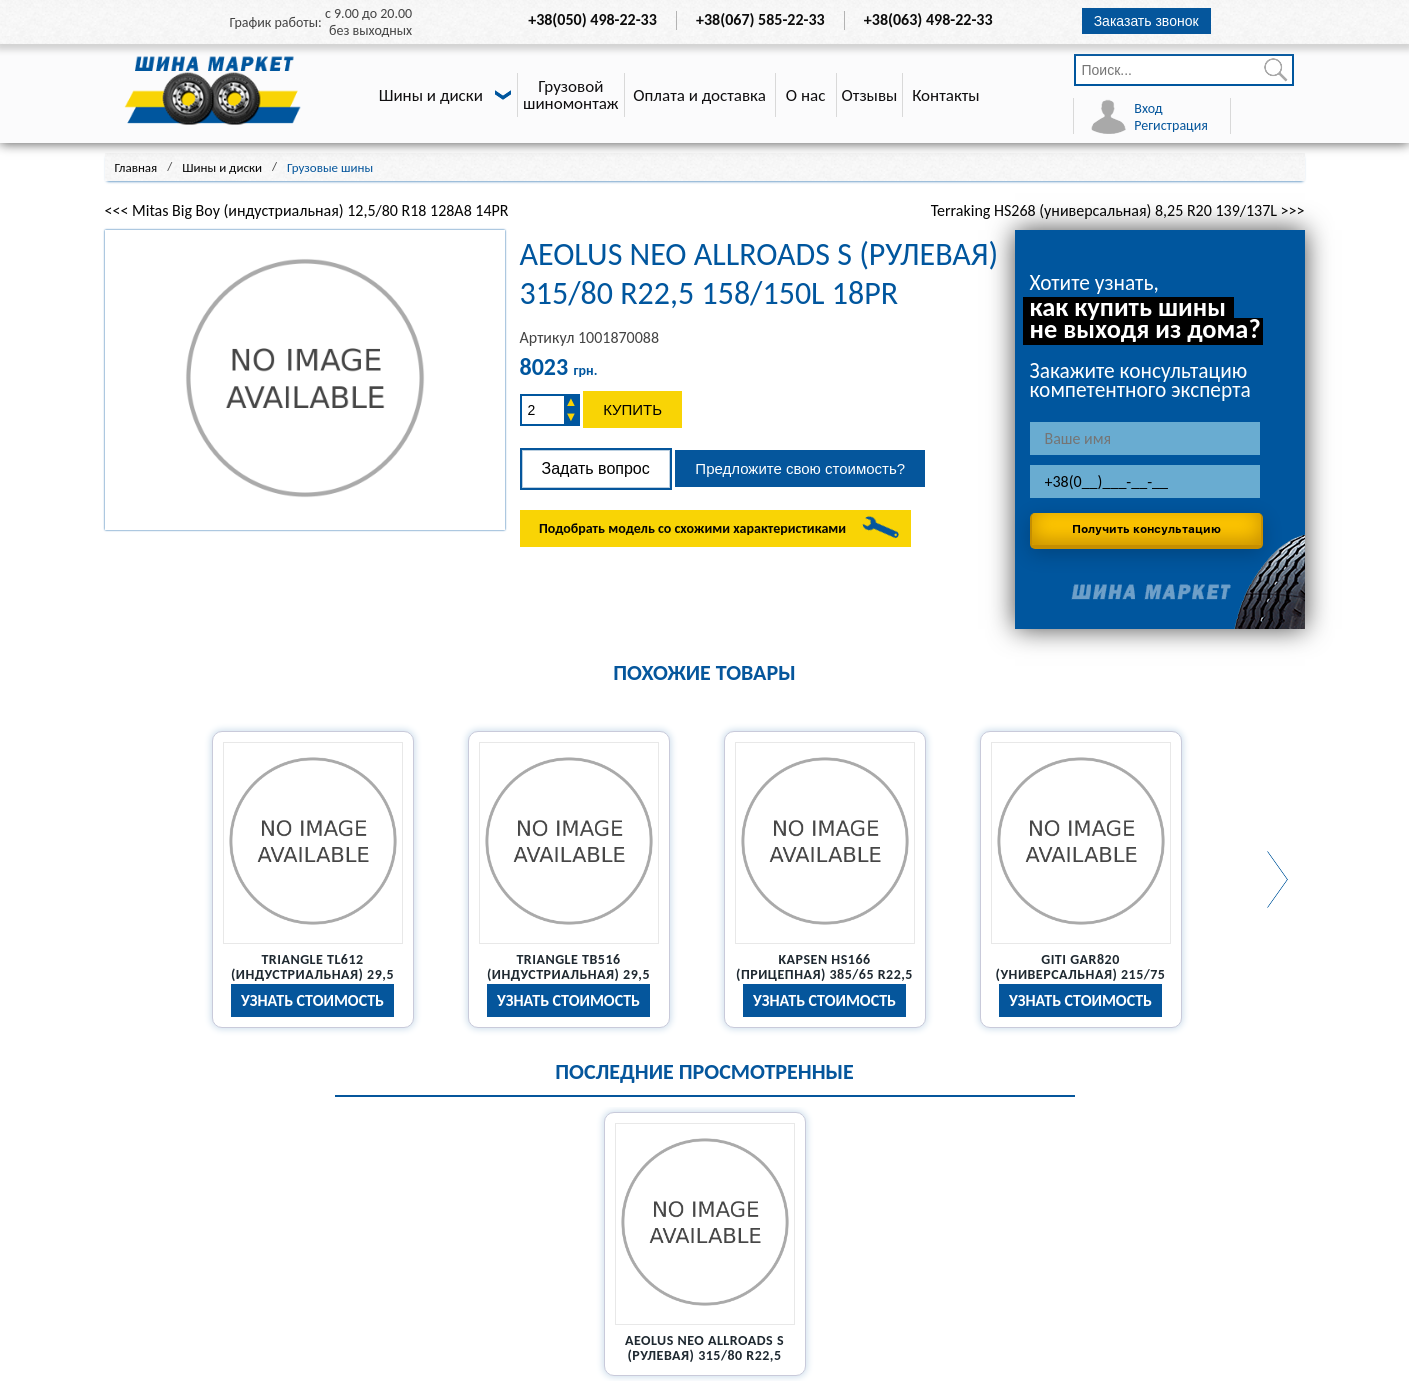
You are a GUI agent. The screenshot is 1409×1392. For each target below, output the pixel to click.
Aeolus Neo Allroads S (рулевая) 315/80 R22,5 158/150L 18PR (704, 1355)
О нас (806, 95)
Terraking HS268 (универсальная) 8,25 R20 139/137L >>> (1118, 210)
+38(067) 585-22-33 (760, 19)
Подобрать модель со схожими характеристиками (692, 528)
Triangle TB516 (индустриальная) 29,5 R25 (568, 974)
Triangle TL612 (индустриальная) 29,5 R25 (312, 974)
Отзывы (870, 95)
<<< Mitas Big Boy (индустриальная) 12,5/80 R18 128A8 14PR (307, 210)
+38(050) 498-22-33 (592, 19)
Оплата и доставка (699, 95)
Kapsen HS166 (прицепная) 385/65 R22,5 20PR (824, 974)
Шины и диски (431, 95)
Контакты (946, 95)
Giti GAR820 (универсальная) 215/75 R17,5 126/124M (1081, 974)
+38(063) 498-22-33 (928, 19)
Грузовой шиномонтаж (571, 95)
